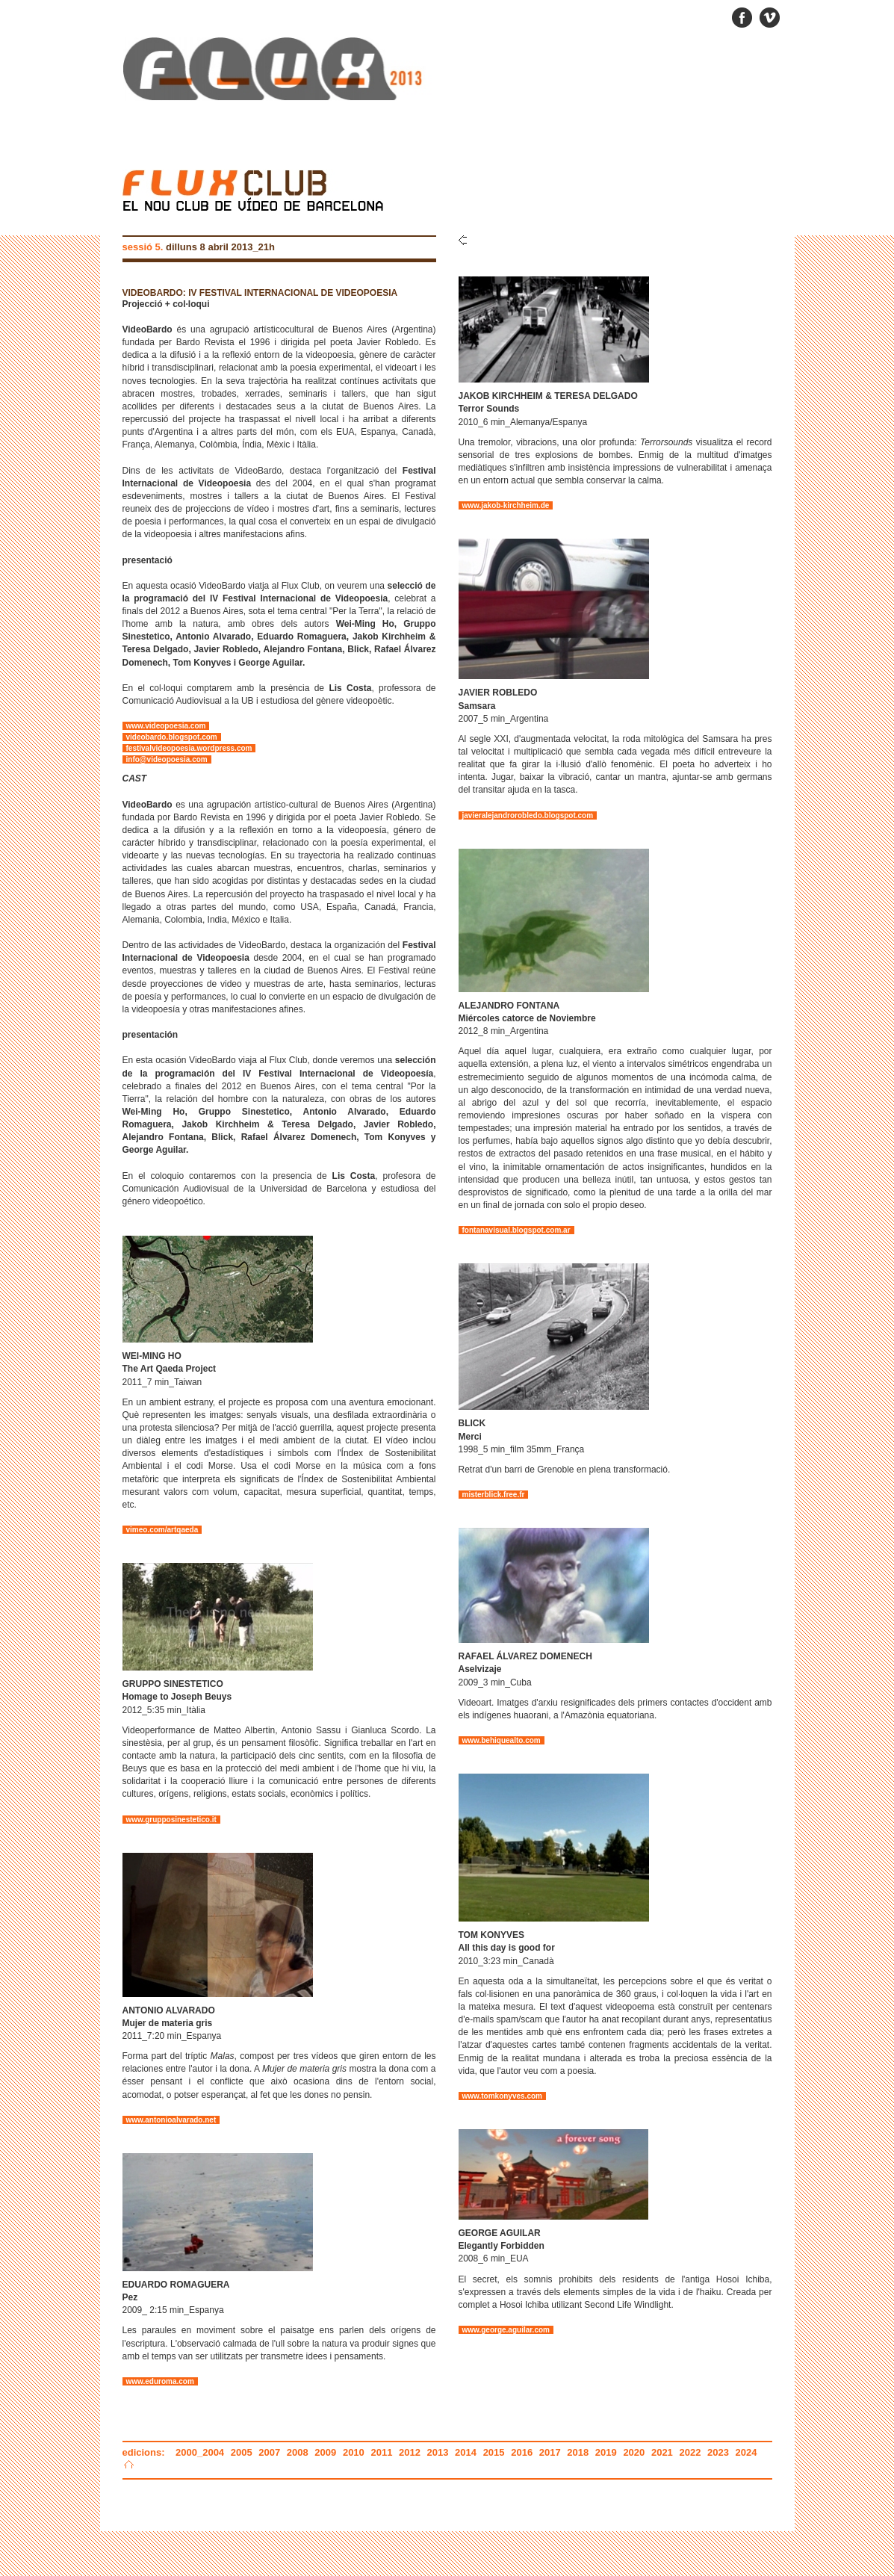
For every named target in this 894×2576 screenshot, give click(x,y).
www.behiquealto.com (501, 1740)
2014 (466, 2452)
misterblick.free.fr (493, 1494)
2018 (578, 2452)
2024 (746, 2452)
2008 (297, 2452)
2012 (409, 2452)
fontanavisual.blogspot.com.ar (516, 1230)
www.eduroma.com (160, 2381)
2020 (634, 2452)
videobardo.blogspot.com (171, 737)
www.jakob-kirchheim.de (506, 505)
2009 (325, 2452)
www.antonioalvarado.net (171, 2120)
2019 (606, 2452)
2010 (353, 2452)
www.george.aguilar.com (506, 2330)
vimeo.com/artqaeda (162, 1530)
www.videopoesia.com (166, 726)
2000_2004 (201, 2452)
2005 (241, 2452)
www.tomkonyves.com (502, 2096)
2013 (438, 2452)
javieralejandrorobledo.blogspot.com (528, 815)
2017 (550, 2452)
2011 (381, 2452)
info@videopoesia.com (167, 759)
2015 (494, 2452)
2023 (718, 2452)
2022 (690, 2452)
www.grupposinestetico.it (171, 1819)
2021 (662, 2452)
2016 (522, 2452)
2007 (269, 2452)
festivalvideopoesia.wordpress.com (189, 748)
